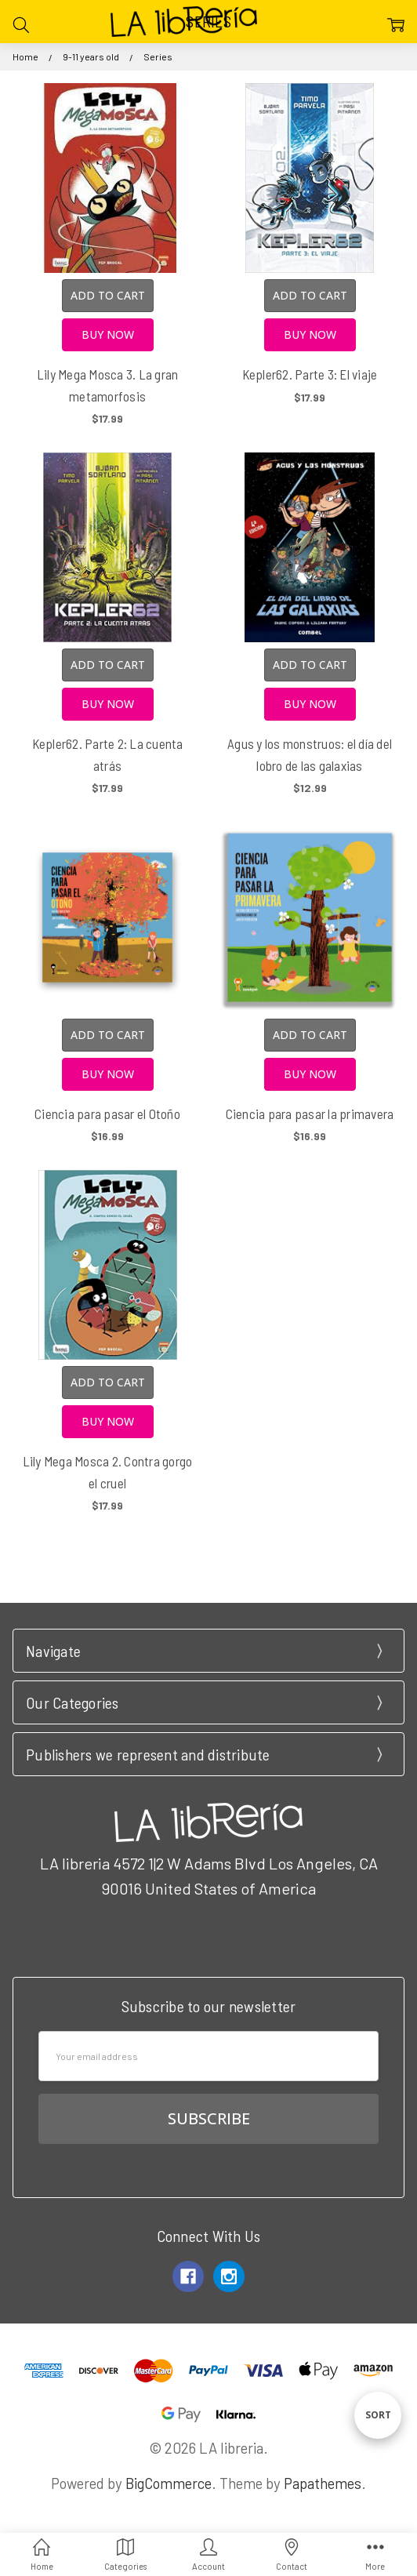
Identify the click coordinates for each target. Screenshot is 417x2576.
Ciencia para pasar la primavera (310, 1113)
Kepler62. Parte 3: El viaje (310, 374)
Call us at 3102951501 (208, 1930)
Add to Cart (108, 295)
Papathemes (322, 2483)
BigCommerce (168, 2483)
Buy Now (108, 334)
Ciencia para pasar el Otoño (107, 1113)
